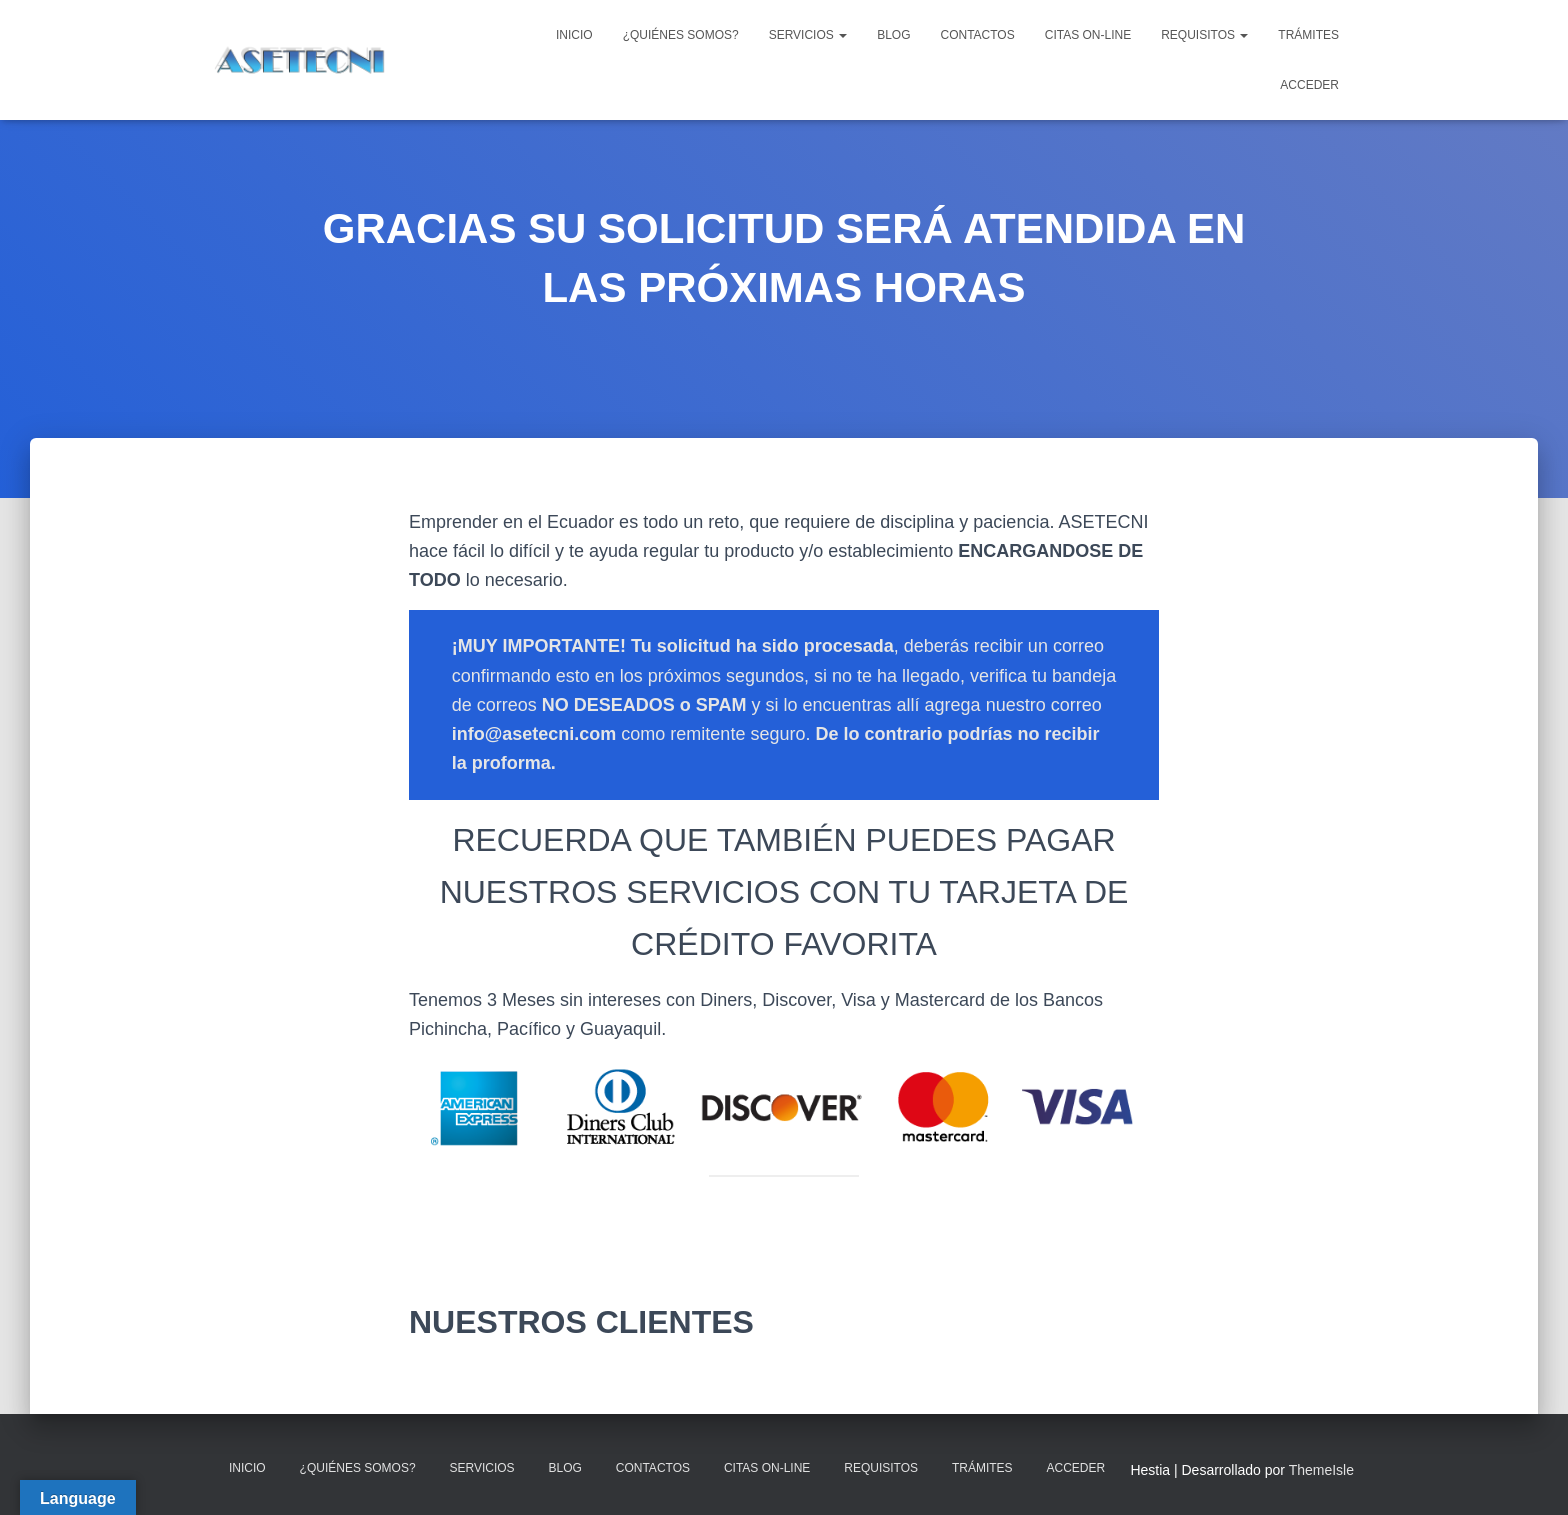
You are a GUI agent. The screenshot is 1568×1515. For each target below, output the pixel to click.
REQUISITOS (1204, 35)
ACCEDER (1309, 85)
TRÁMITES (1308, 35)
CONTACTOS (977, 35)
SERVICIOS (808, 35)
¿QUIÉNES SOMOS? (681, 35)
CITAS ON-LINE (1088, 35)
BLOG (893, 35)
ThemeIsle (1321, 1470)
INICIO (574, 35)
